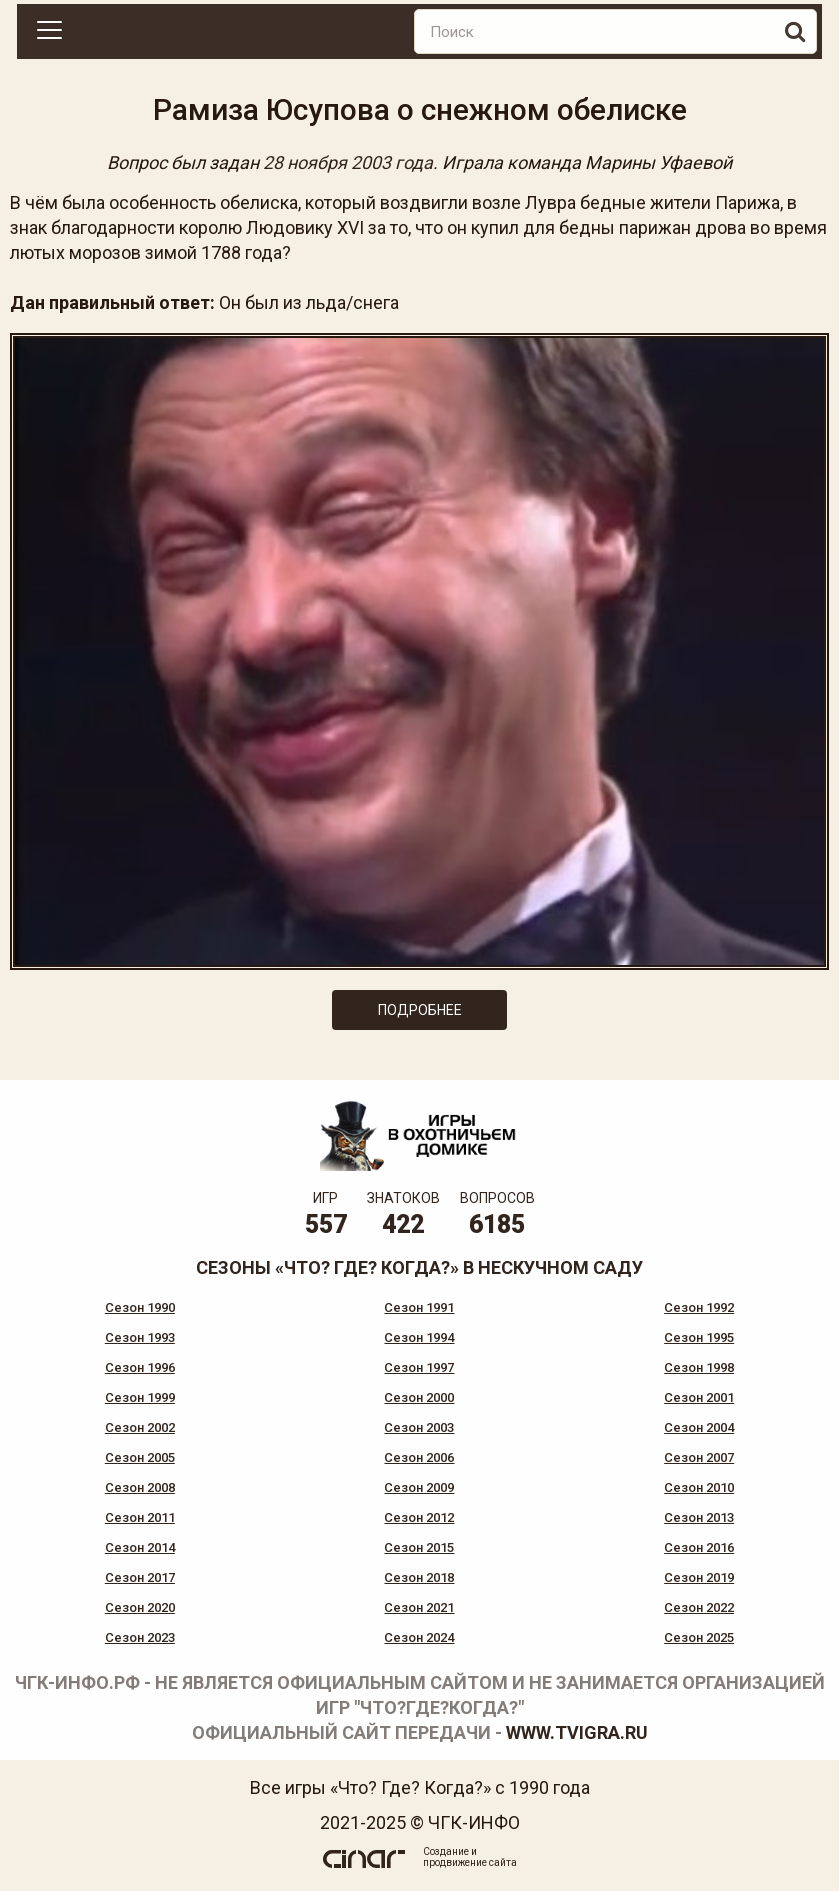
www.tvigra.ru (577, 1732)
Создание (446, 1851)
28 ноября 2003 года (348, 162)
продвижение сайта (470, 1862)
